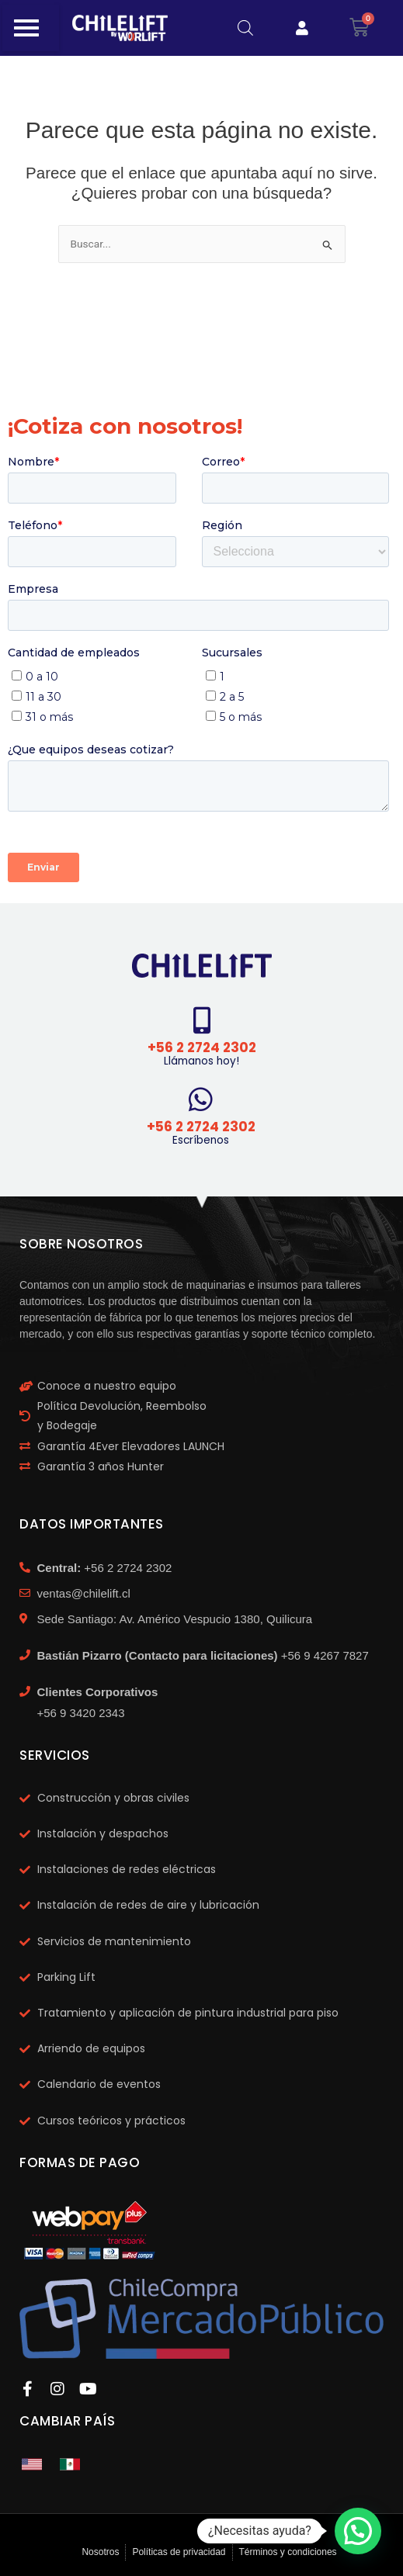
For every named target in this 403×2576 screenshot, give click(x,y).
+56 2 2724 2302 (202, 1047)
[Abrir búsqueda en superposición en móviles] (245, 28)
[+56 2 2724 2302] (201, 1020)
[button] (358, 2531)
